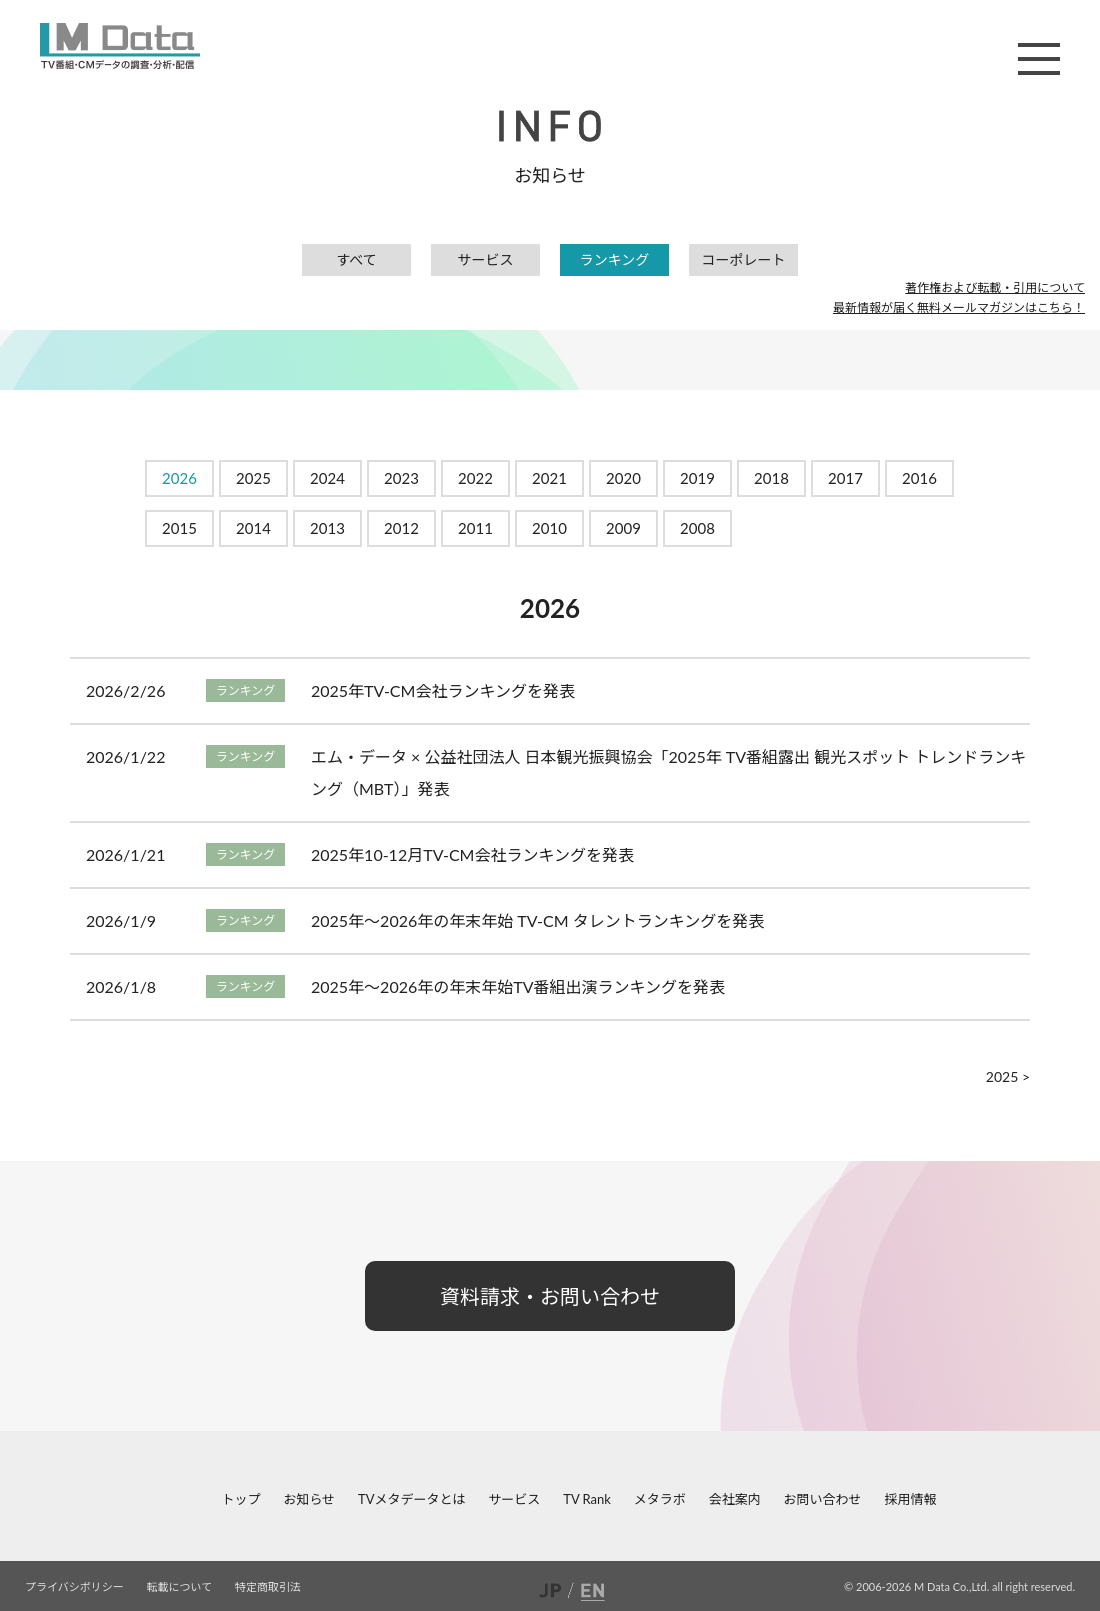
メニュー (1039, 59)
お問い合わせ (823, 1499)
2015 (179, 528)
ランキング (615, 259)
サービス (486, 259)
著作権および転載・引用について (995, 287)
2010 (549, 528)
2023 (401, 478)
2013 (327, 528)
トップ (241, 1499)
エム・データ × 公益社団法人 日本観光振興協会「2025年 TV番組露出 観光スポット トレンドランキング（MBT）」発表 (668, 772)
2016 (919, 478)
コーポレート (744, 259)
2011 (475, 528)
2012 (401, 528)
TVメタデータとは (411, 1499)
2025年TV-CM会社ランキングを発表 (443, 690)
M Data (120, 46)
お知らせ (309, 1499)
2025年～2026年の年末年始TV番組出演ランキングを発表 (518, 986)
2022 (475, 478)
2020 (623, 478)
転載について (180, 1586)
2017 (845, 478)
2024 (327, 478)
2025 (253, 478)
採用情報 (910, 1499)
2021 (549, 478)
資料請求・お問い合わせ (550, 1296)
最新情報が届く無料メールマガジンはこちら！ (959, 307)
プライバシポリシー (74, 1586)
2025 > (1008, 1076)
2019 (697, 478)
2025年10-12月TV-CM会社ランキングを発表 (472, 854)
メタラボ (660, 1499)
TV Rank (587, 1499)
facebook (16, 1499)
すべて (356, 259)
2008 (697, 528)
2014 (253, 528)
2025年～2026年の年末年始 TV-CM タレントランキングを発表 (537, 920)
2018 (771, 478)
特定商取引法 (268, 1586)
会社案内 (735, 1499)
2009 (623, 528)
